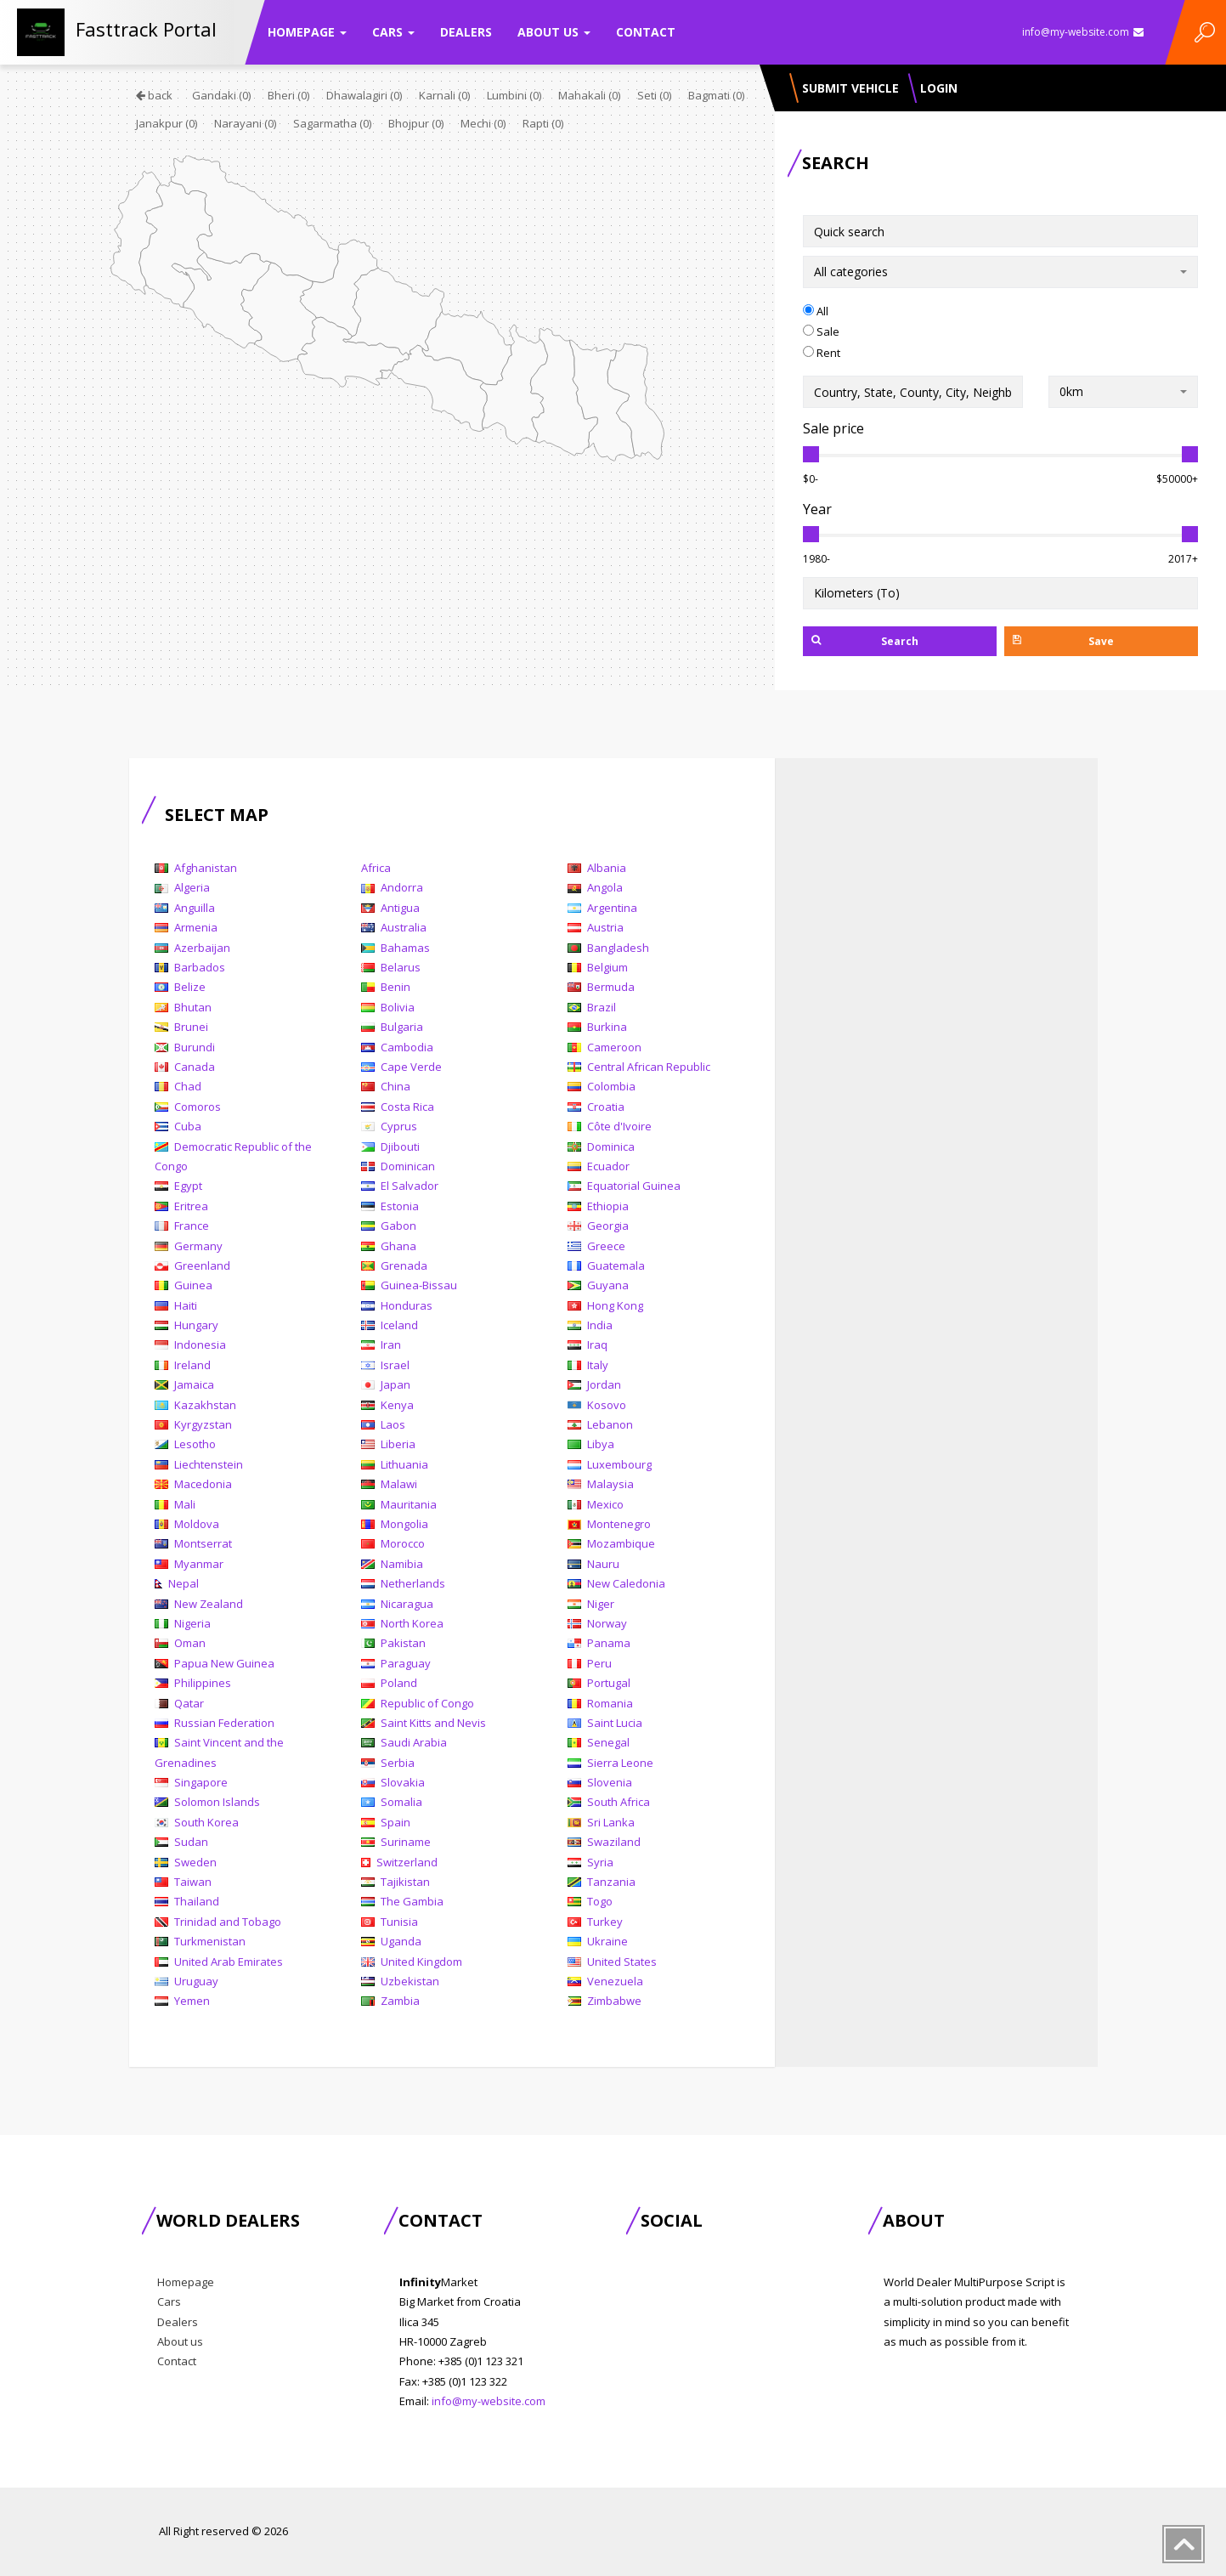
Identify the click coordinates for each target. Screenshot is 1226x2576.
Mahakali (589, 95)
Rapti (543, 123)
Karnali (444, 95)
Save (1063, 641)
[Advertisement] (936, 1047)
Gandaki (221, 95)
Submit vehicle (850, 88)
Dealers (466, 32)
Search (864, 641)
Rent (821, 352)
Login (939, 88)
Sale (821, 331)
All (815, 311)
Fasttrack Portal (146, 29)
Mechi (483, 123)
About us (553, 32)
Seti (654, 95)
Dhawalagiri (364, 95)
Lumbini (514, 95)
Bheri (288, 95)
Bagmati (716, 95)
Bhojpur (416, 123)
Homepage (307, 32)
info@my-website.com (1083, 32)
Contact (645, 32)
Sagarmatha (332, 123)
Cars (393, 32)
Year (817, 509)
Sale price (833, 428)
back (154, 95)
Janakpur (166, 123)
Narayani (245, 123)
